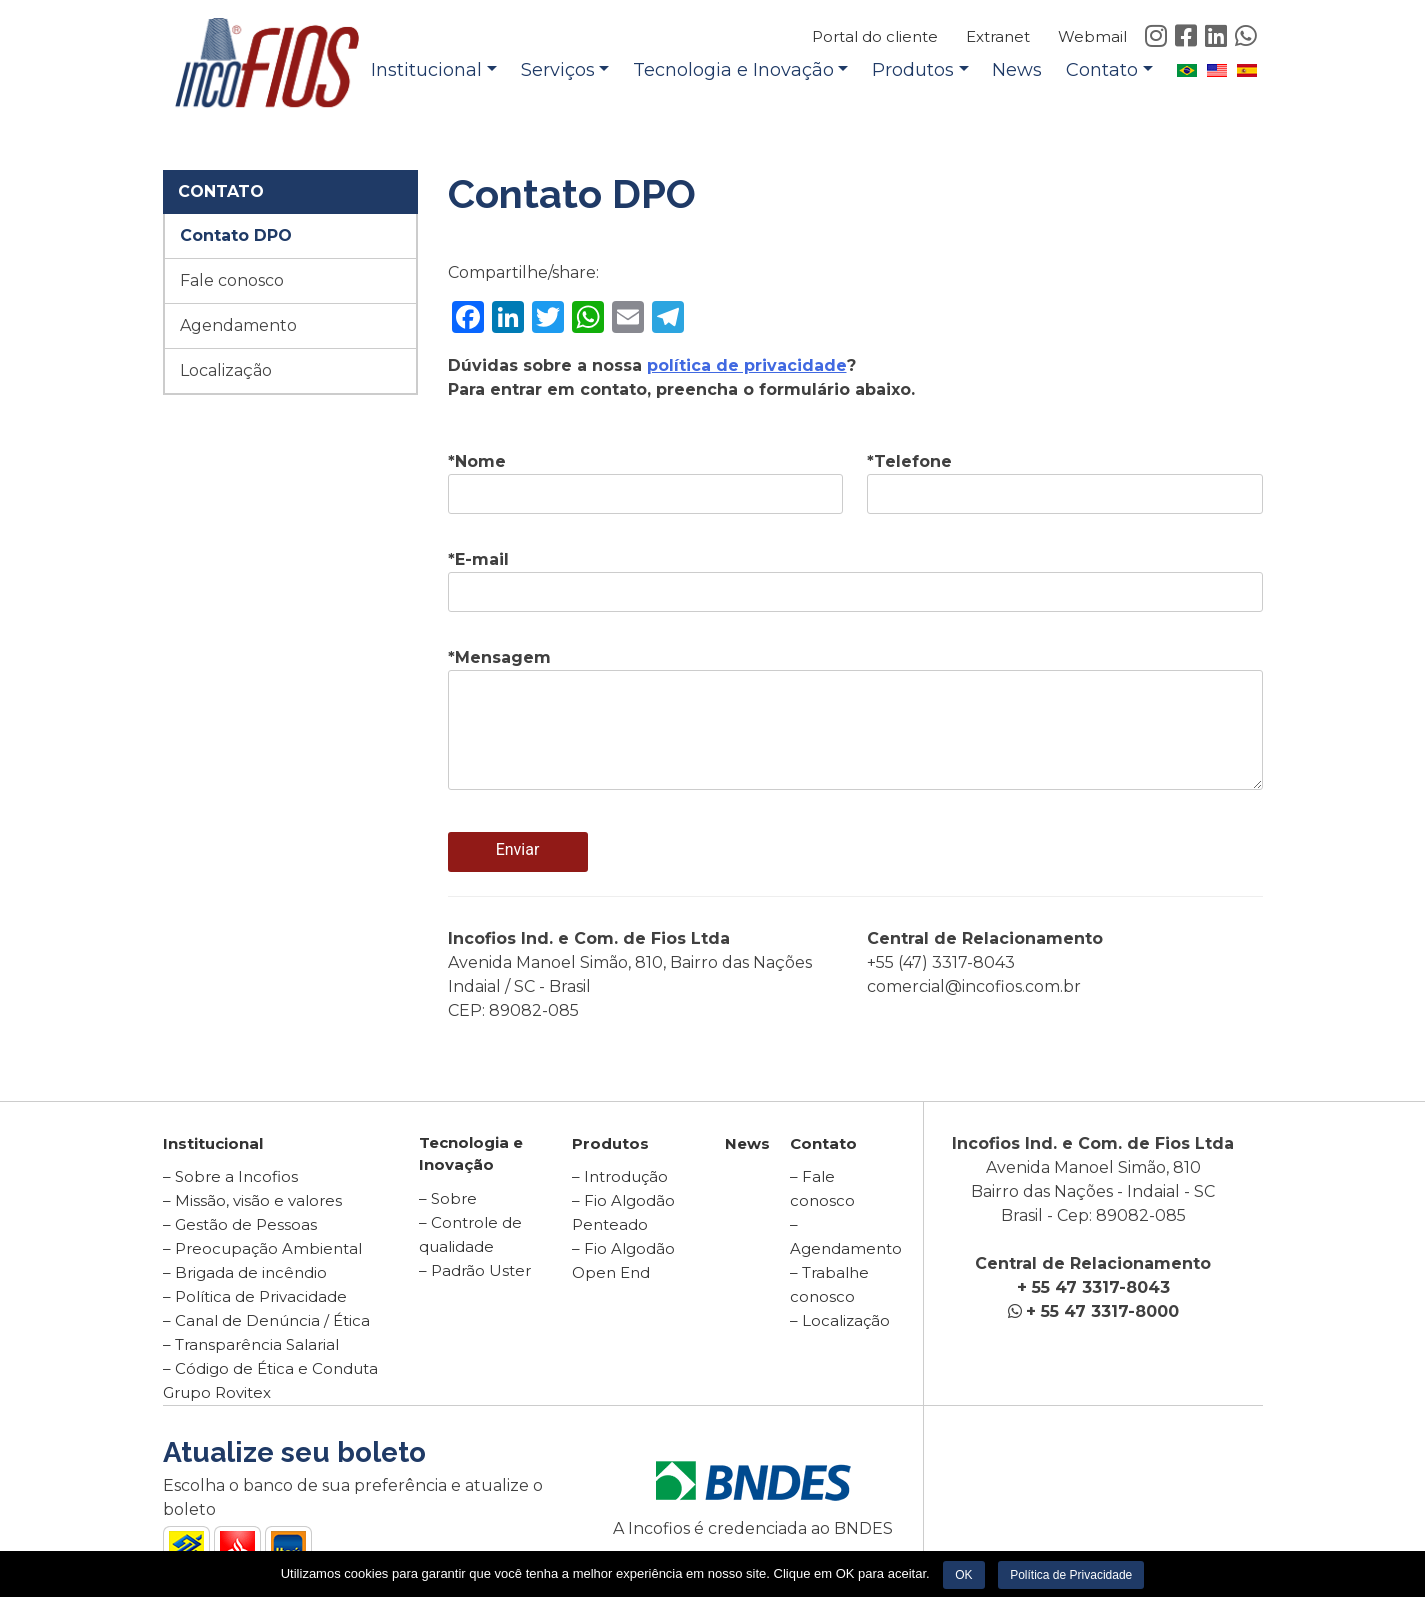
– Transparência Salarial (251, 1344)
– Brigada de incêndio (245, 1272)
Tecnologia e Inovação (733, 70)
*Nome (646, 478)
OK (963, 1575)
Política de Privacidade (1071, 1575)
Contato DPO (236, 235)
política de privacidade (747, 365)
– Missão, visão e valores (252, 1200)
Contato (1102, 70)
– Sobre (448, 1198)
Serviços (558, 70)
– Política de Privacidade (255, 1296)
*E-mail (855, 576)
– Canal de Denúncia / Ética (266, 1320)
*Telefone (1065, 478)
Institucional (426, 70)
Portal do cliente (875, 36)
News (1017, 70)
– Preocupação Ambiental (262, 1248)
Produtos (913, 70)
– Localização (840, 1320)
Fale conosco (232, 280)
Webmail (1092, 36)
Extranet (998, 36)
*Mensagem (855, 721)
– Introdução (620, 1176)
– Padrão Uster (475, 1270)
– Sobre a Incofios (230, 1176)
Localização (226, 370)
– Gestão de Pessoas (240, 1224)
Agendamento (238, 325)
